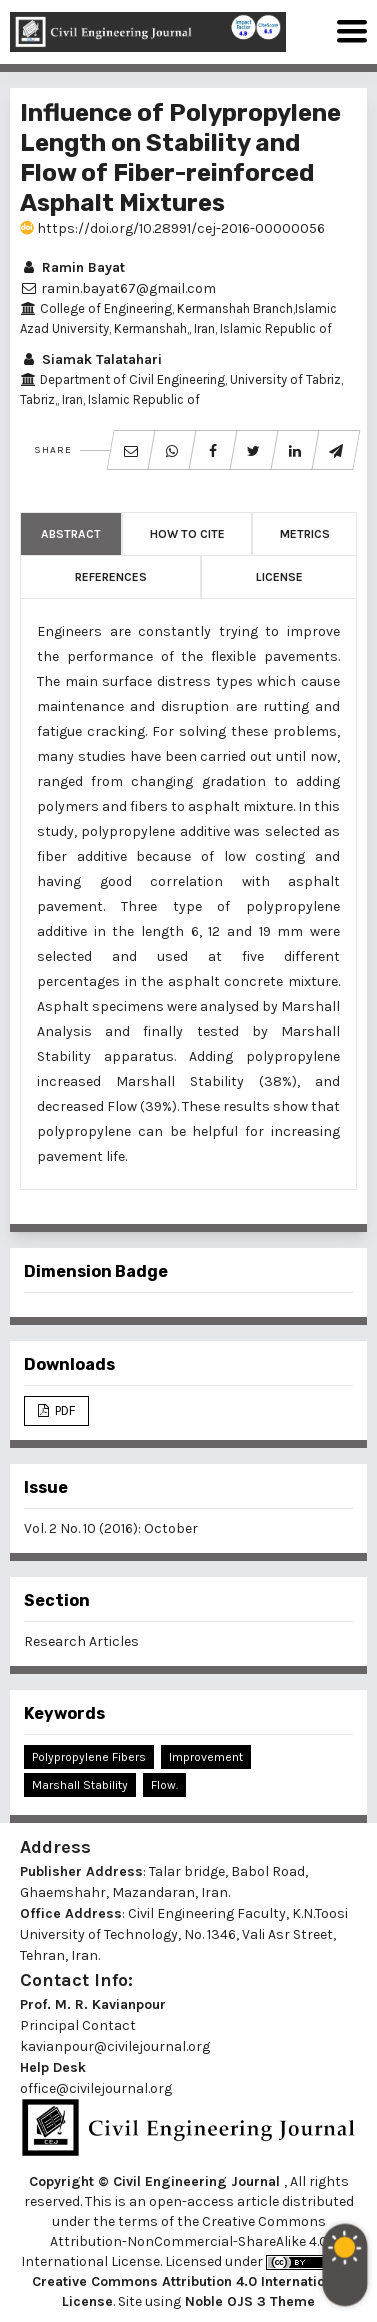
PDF (63, 1410)
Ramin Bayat (72, 267)
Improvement (206, 1757)
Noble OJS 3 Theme (248, 2301)
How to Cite (187, 534)
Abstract (71, 534)
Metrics (305, 534)
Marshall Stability (80, 1785)
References (111, 577)
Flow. (164, 1785)
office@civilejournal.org (96, 2088)
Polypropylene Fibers (89, 1757)
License (279, 577)
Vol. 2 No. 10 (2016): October (111, 1528)
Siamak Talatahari (91, 359)
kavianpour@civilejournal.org (115, 2046)
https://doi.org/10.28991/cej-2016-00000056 (172, 228)
